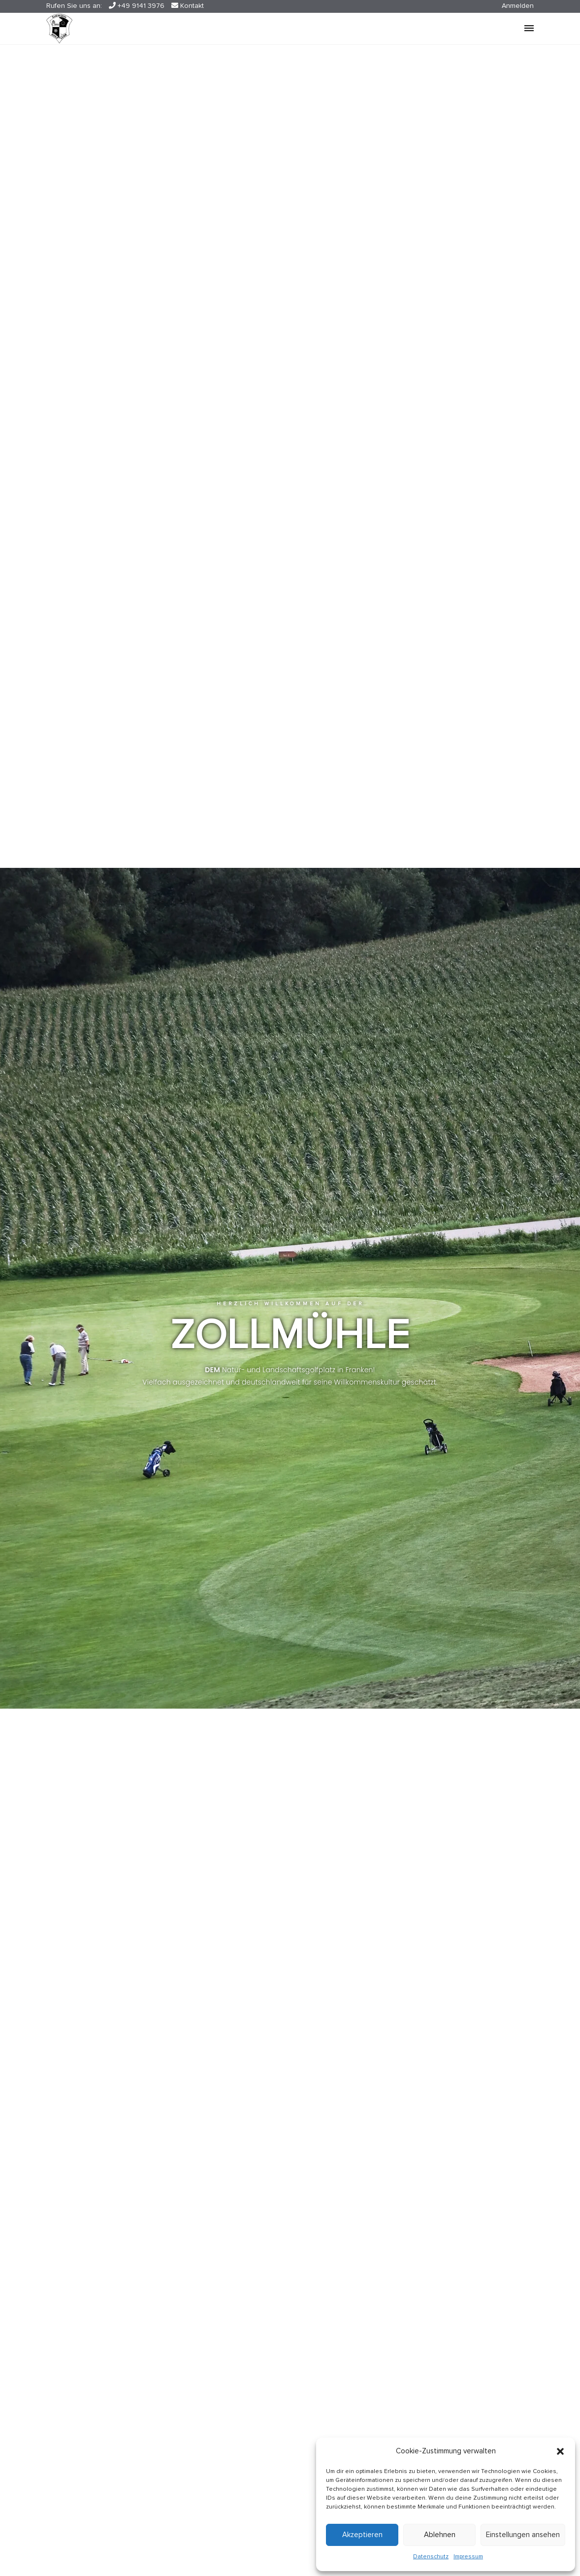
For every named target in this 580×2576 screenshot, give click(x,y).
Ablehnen (439, 2535)
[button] (560, 2451)
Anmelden (518, 5)
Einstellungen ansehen (523, 2535)
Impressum (468, 2557)
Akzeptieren (362, 2535)
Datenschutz (431, 2557)
